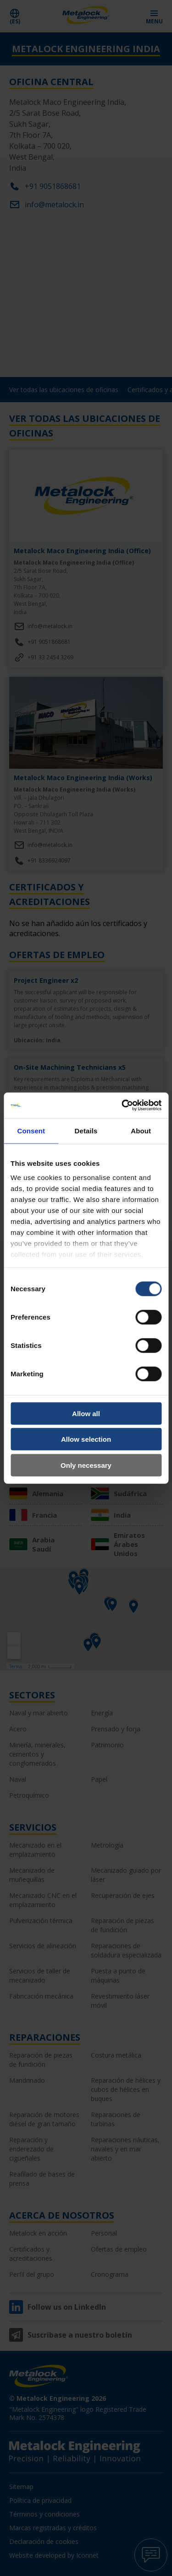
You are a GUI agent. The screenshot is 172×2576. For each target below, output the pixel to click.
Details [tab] (86, 1130)
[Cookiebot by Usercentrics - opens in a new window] (122, 1105)
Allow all (86, 1413)
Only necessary (86, 1465)
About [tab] (141, 1130)
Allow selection (86, 1439)
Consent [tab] (31, 1130)
